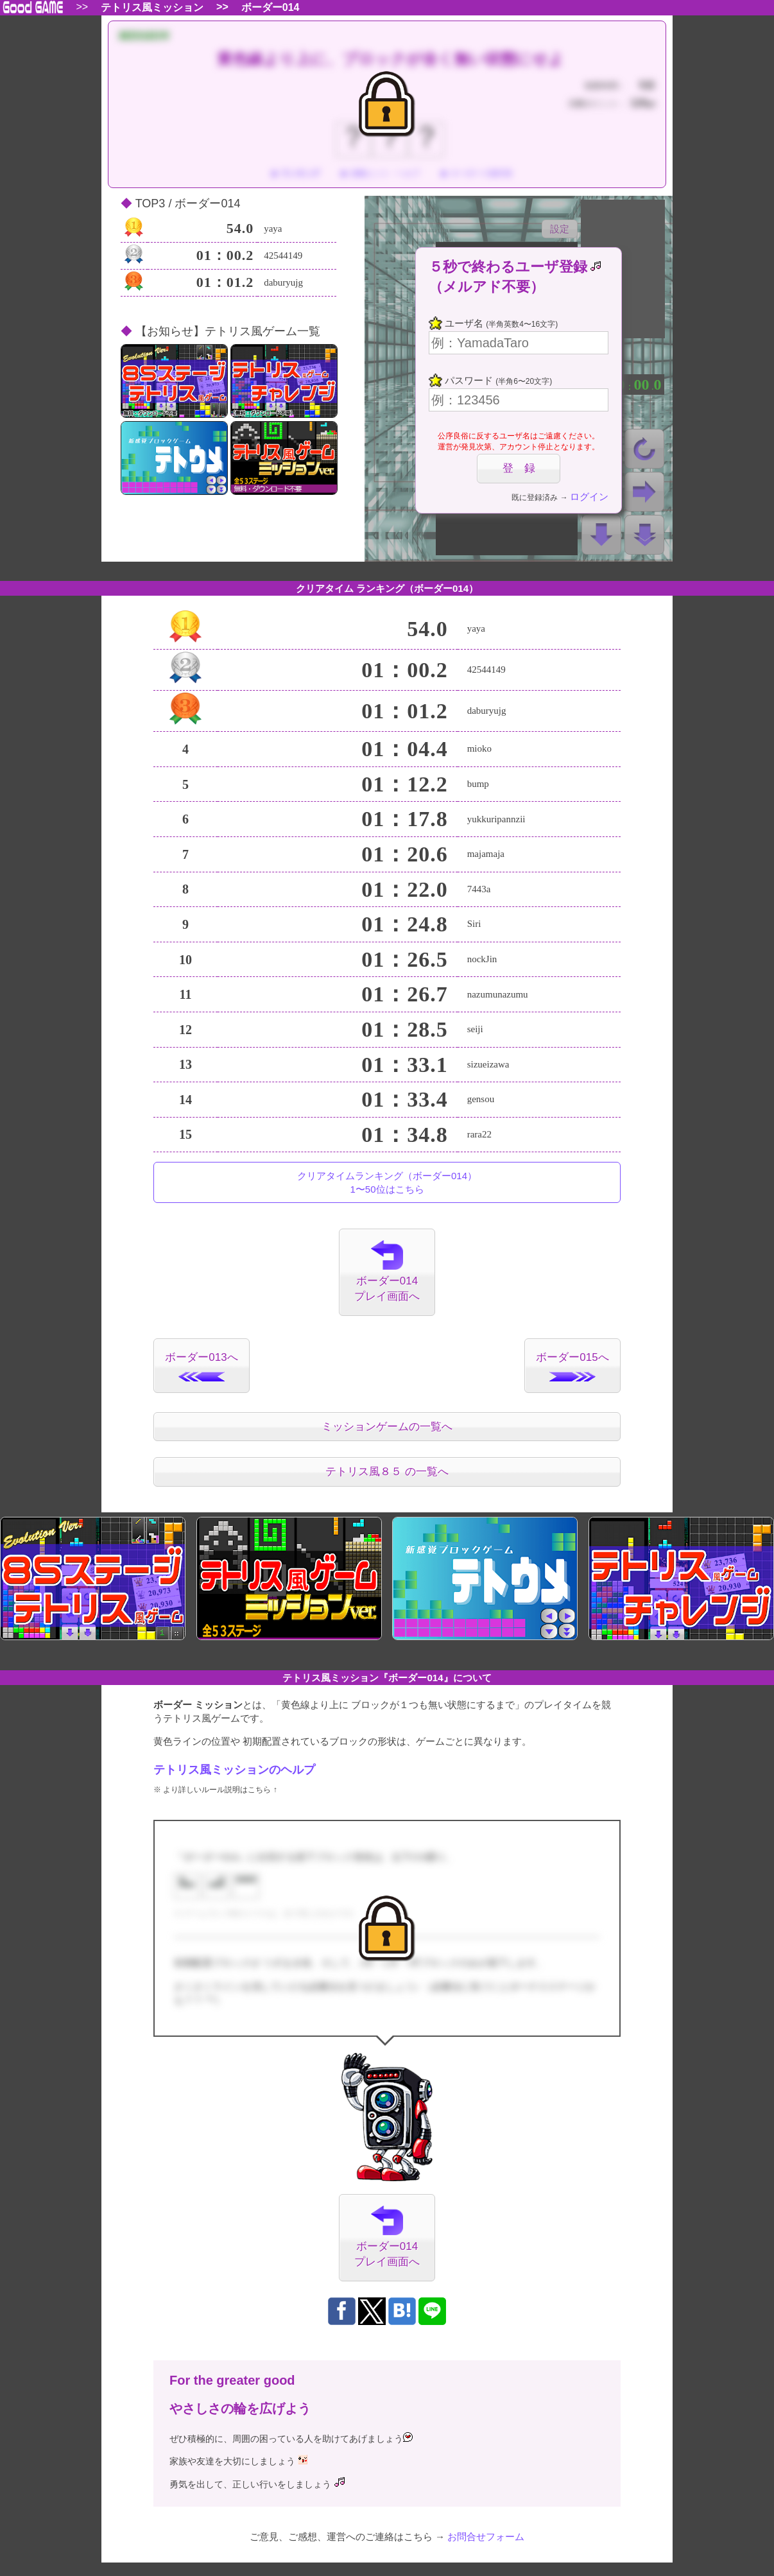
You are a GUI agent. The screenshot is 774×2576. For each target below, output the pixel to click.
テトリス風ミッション (152, 8)
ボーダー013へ (201, 1366)
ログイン (589, 496)
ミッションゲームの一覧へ (387, 1427)
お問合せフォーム (485, 2536)
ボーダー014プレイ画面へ (387, 1271)
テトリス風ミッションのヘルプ (234, 1769)
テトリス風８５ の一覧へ (387, 1471)
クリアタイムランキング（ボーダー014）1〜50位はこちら (387, 1182)
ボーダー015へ (572, 1366)
